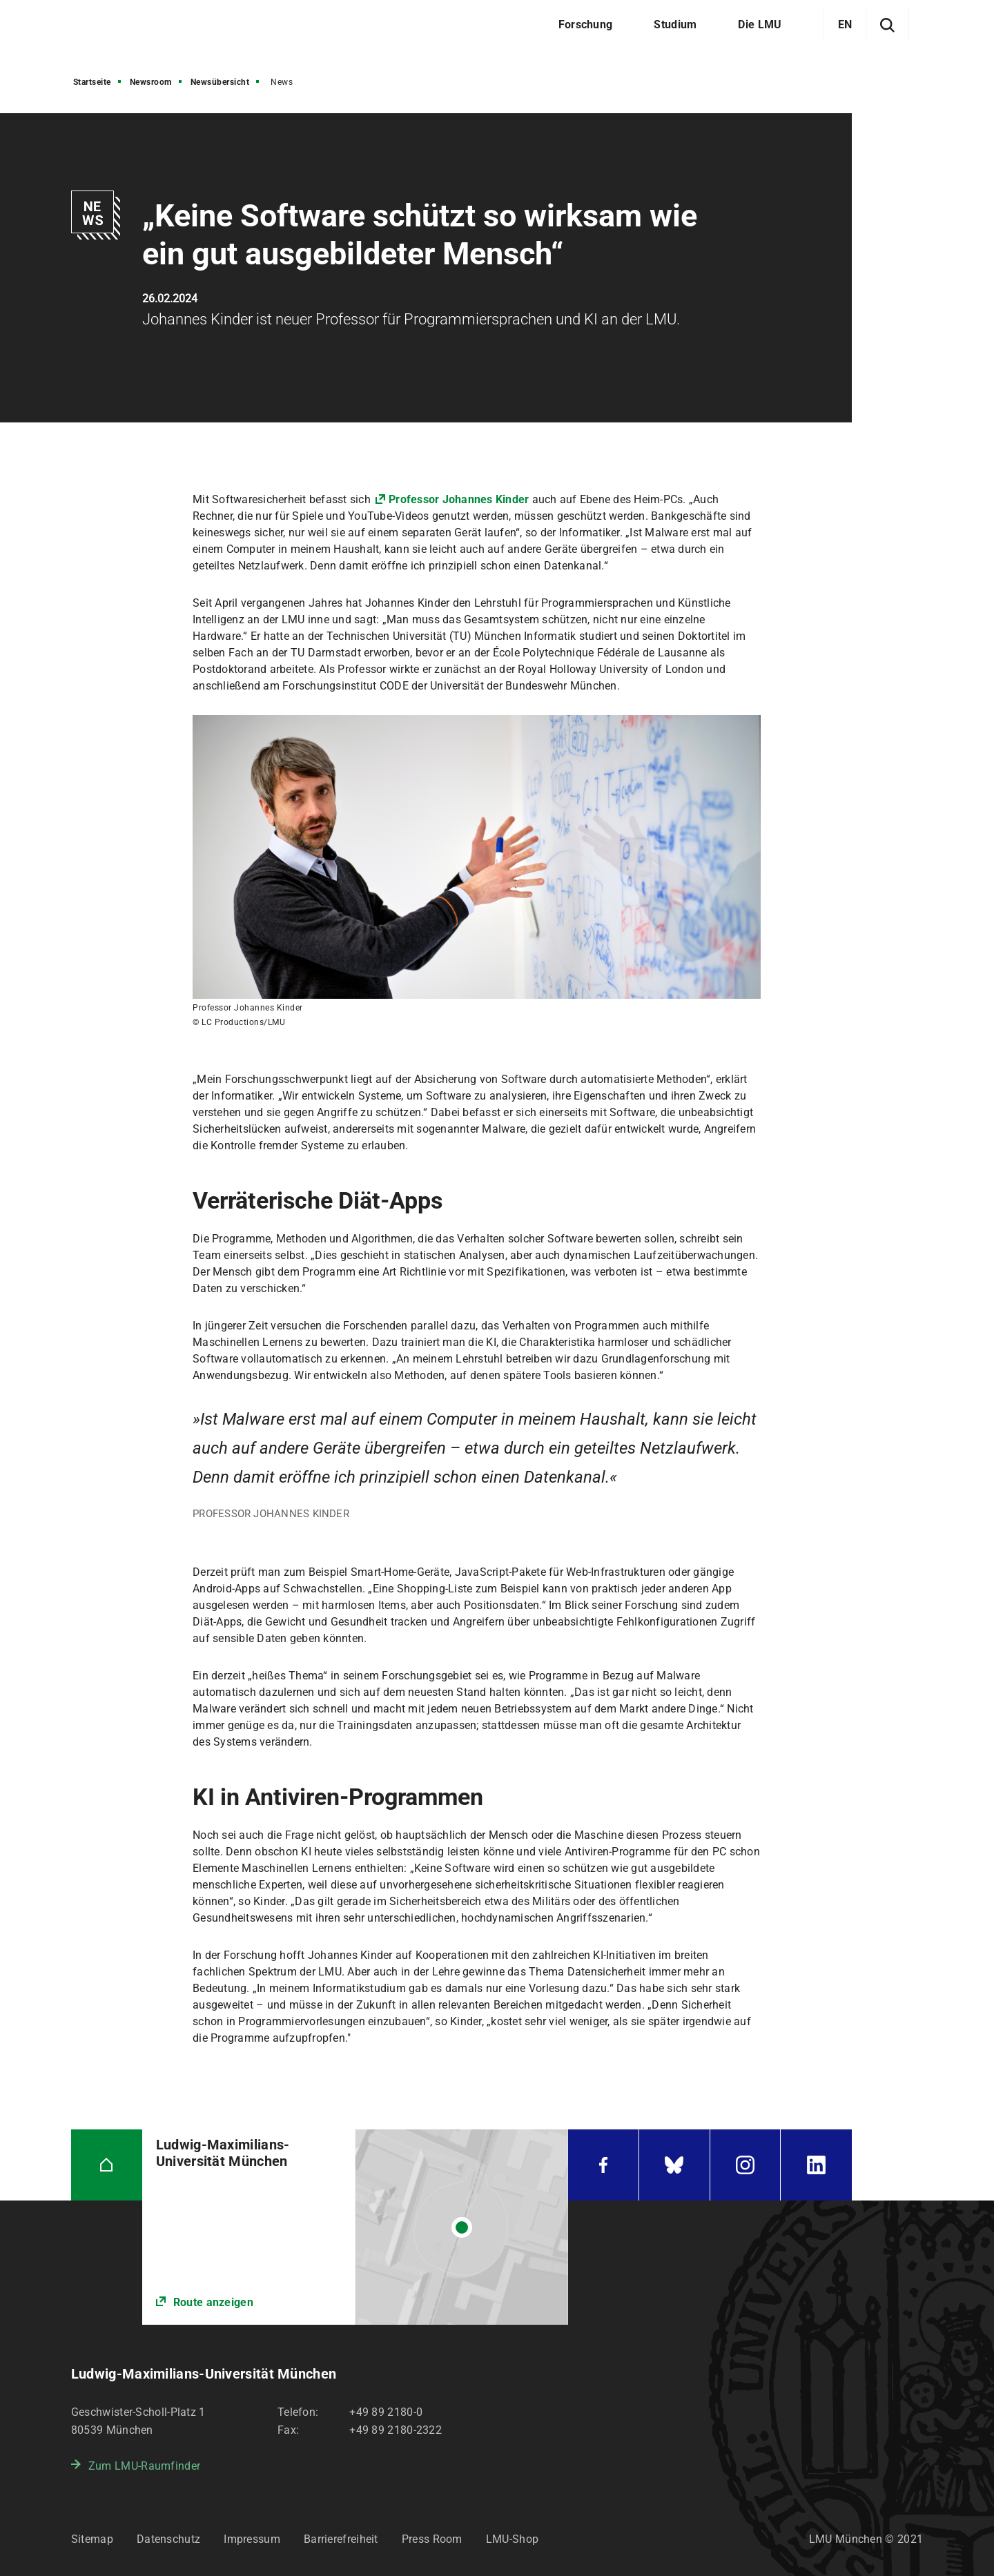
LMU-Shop (512, 2539)
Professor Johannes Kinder (459, 499)
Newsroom (151, 82)
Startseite (92, 82)
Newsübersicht (220, 82)
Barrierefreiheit (341, 2539)
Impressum (252, 2539)
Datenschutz (168, 2539)
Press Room (432, 2539)
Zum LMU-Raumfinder (144, 2465)
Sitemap (92, 2539)
